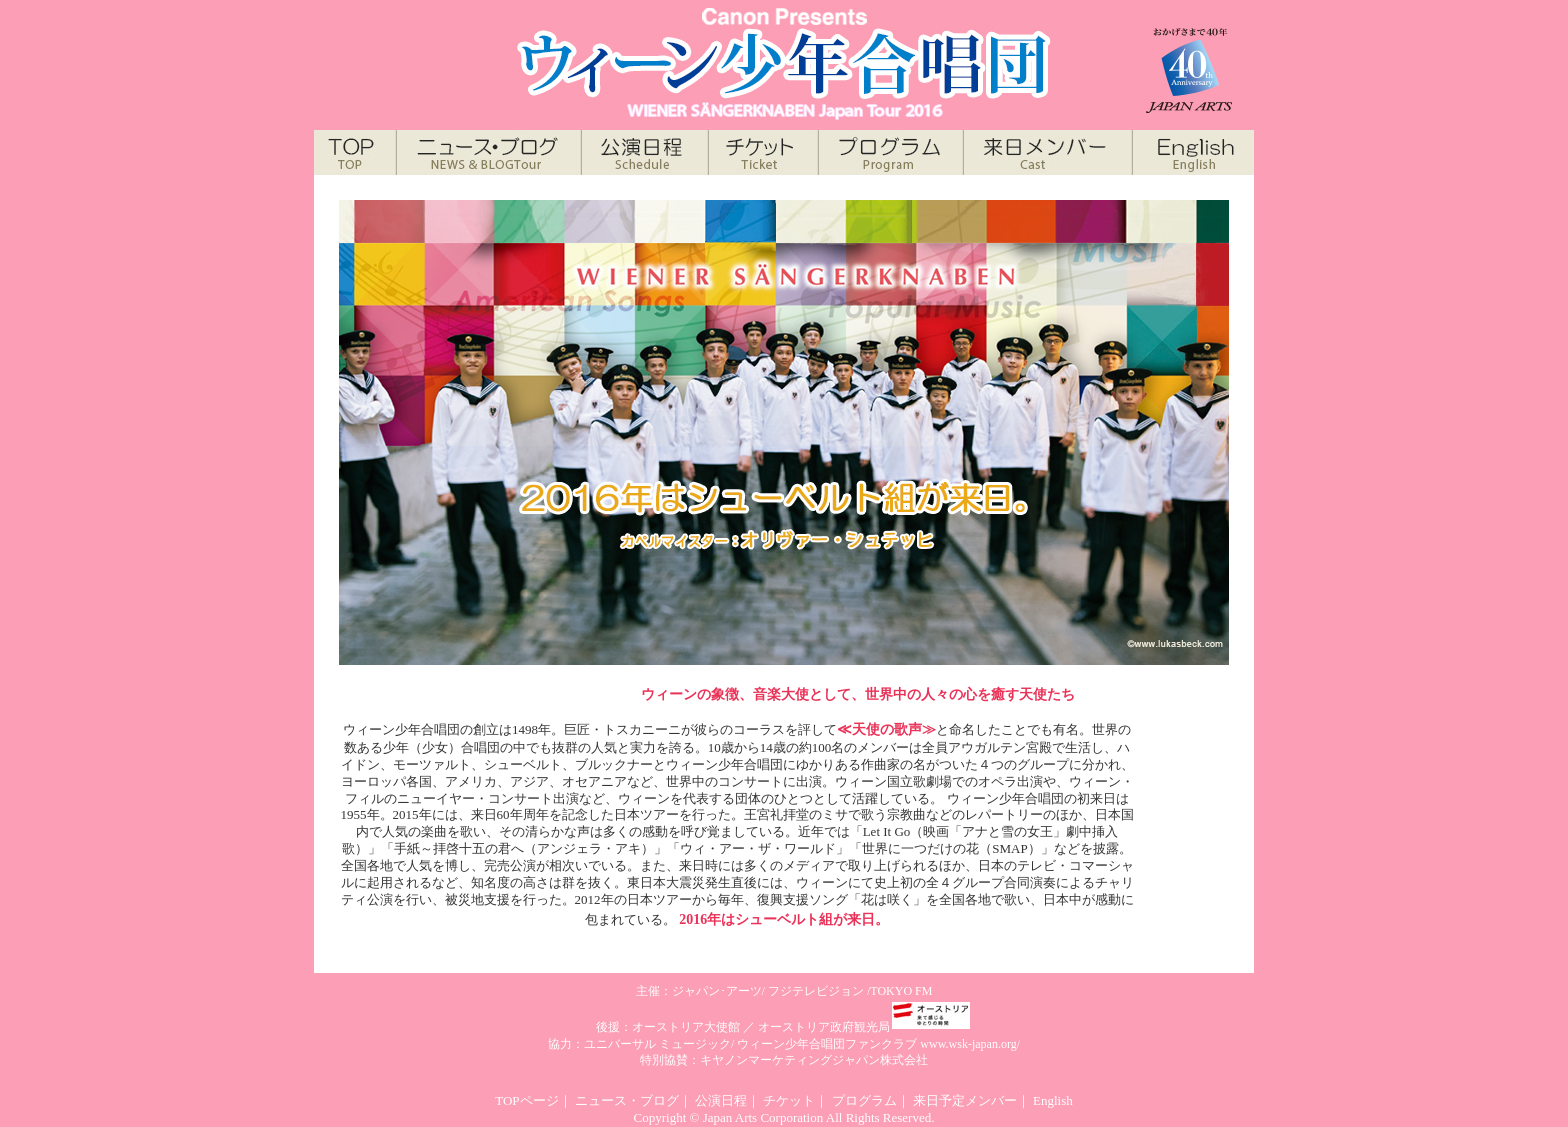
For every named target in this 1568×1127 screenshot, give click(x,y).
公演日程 (721, 1100)
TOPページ (526, 1100)
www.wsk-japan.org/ (970, 1044)
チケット (789, 1100)
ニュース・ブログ (627, 1100)
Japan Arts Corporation (763, 1117)
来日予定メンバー (965, 1100)
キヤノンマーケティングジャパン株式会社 (814, 1060)
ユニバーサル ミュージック (657, 1044)
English (1053, 1100)
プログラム (864, 1100)
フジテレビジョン (816, 991)
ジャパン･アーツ (717, 991)
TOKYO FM (901, 991)
